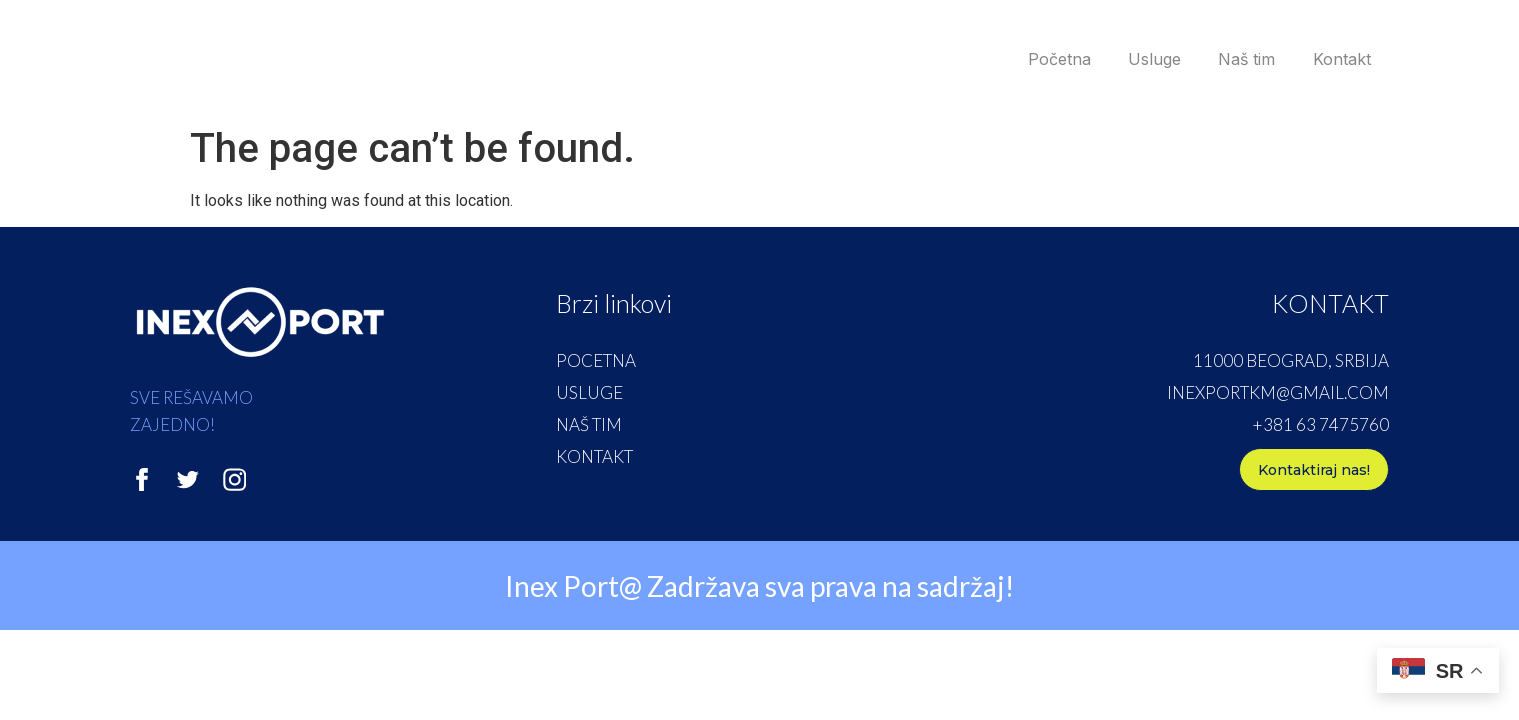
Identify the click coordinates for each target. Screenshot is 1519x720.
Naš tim (1236, 59)
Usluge (1137, 59)
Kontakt (1338, 59)
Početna (1035, 59)
